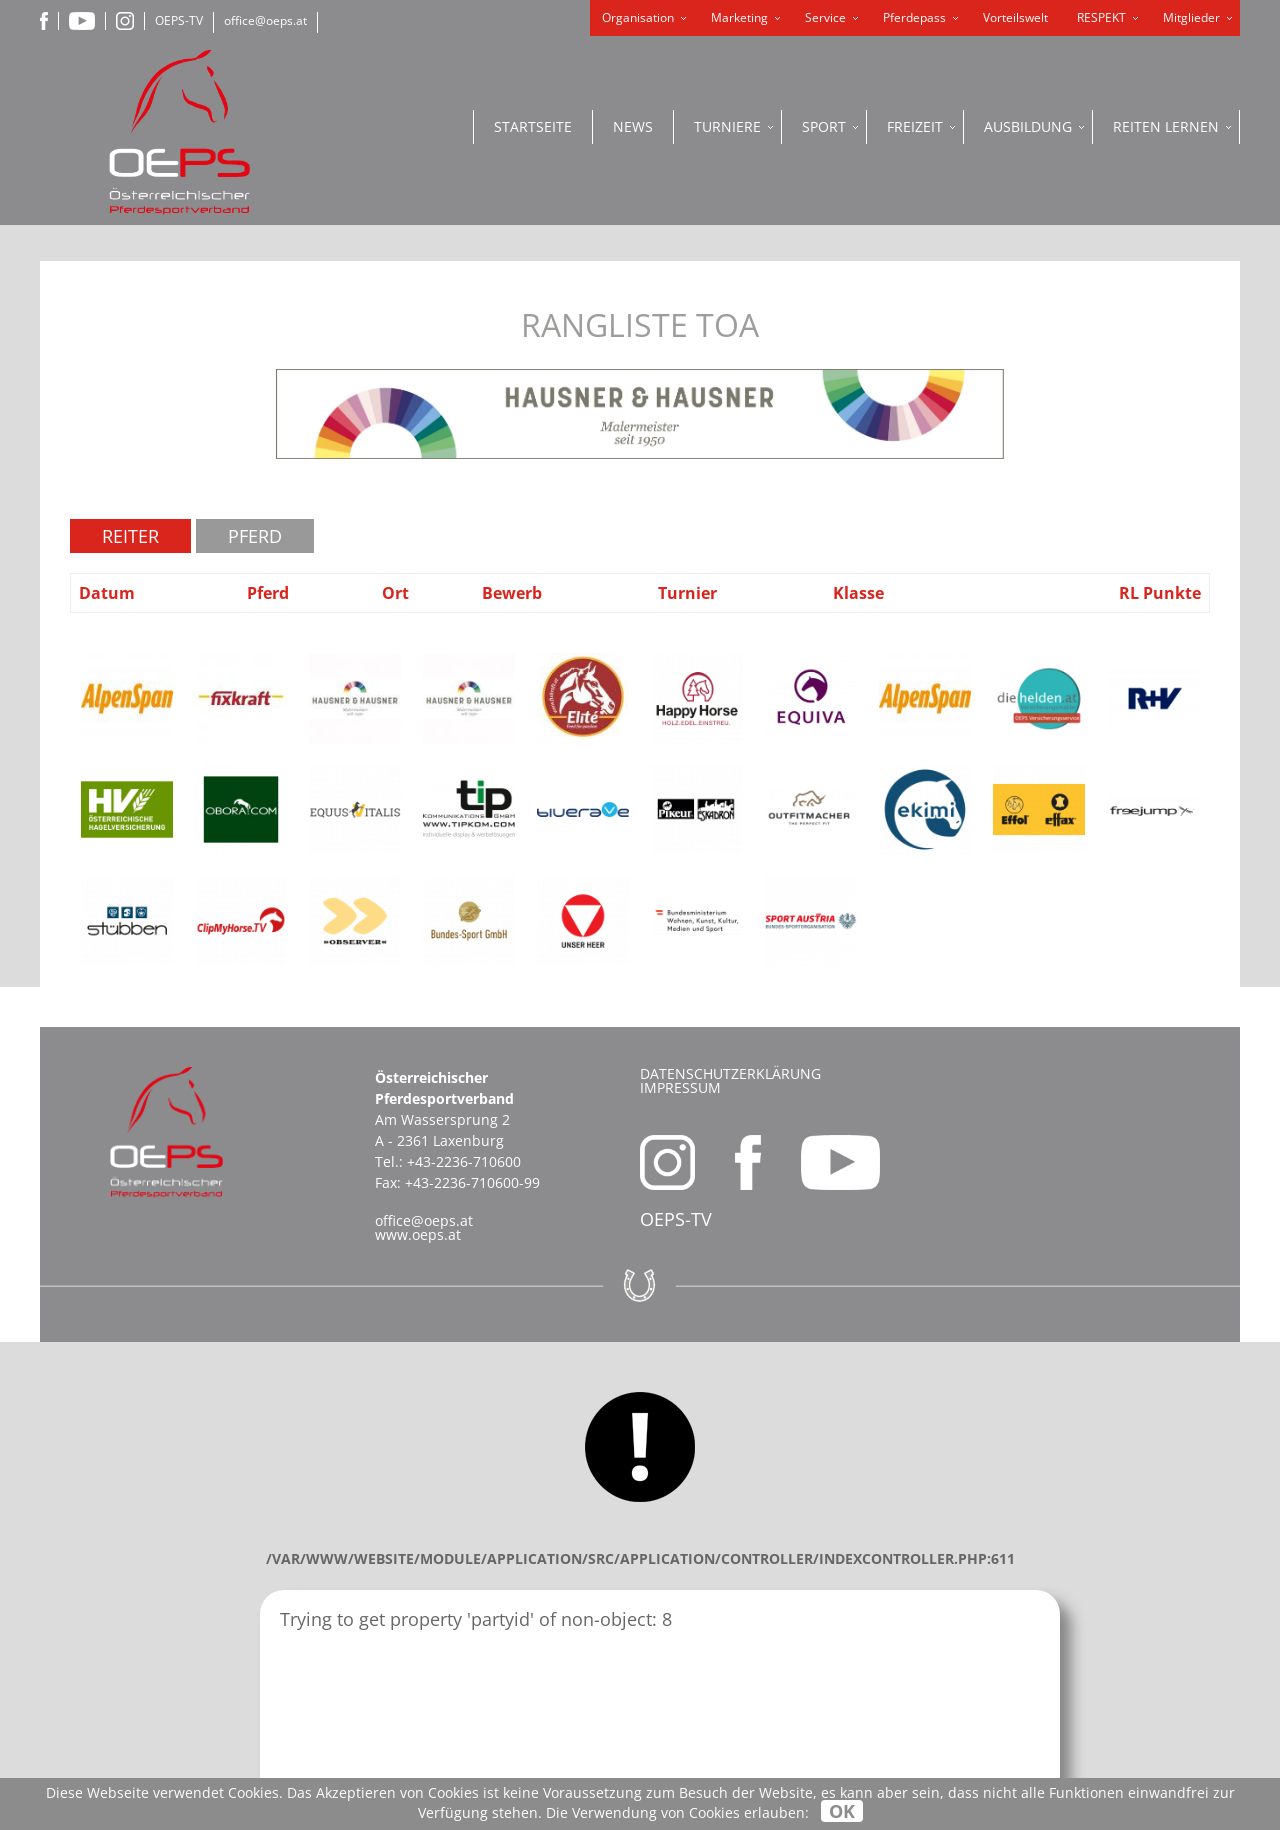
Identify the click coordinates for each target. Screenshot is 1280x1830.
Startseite (533, 126)
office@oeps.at (265, 20)
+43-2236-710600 (464, 1161)
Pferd (255, 536)
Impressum (680, 1087)
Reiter (130, 536)
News (633, 126)
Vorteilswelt (1015, 17)
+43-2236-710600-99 (472, 1182)
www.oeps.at (418, 1234)
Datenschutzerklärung (730, 1073)
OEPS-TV (179, 20)
